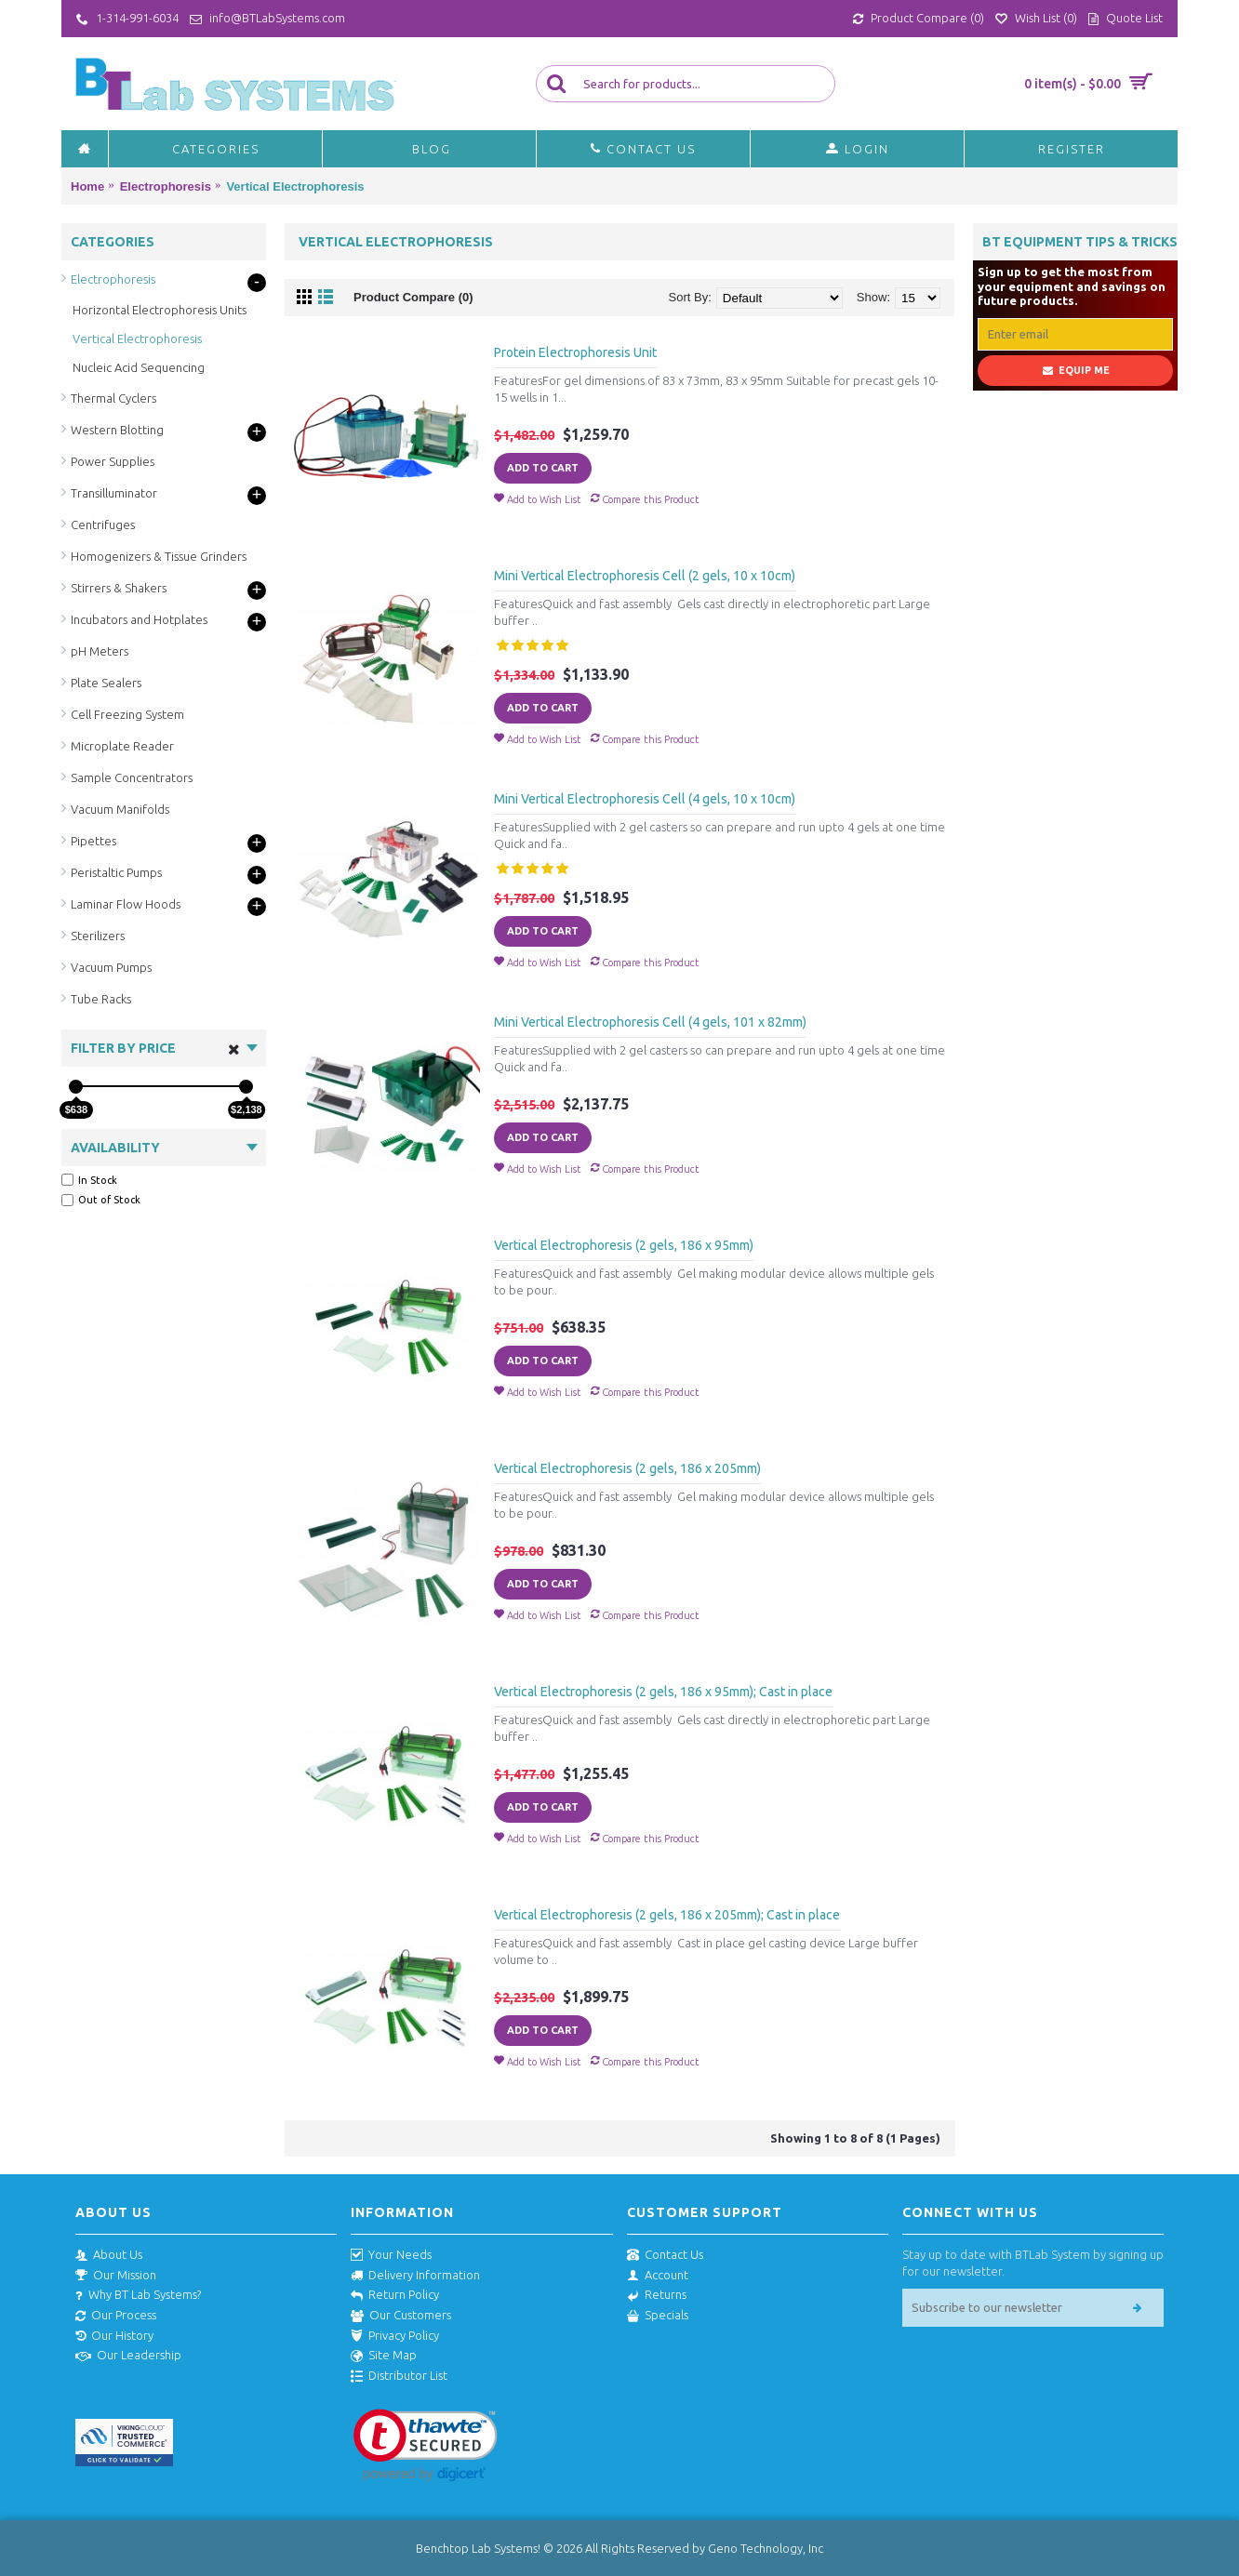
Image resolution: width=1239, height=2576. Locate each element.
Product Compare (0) (413, 297)
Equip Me (1076, 371)
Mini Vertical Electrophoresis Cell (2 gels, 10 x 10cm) (644, 575)
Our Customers (401, 2315)
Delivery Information (415, 2275)
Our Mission (115, 2275)
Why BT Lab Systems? (138, 2295)
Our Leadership (128, 2355)
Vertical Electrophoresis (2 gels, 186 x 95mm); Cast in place (663, 1691)
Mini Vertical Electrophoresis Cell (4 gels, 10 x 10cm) (644, 798)
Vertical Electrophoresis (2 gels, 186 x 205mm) (627, 1468)
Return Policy (395, 2295)
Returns (656, 2295)
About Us (108, 2255)
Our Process (115, 2315)
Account (657, 2275)
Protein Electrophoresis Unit (575, 352)
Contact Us (665, 2255)
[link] (425, 2445)
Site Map (384, 2355)
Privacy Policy (395, 2336)
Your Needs (391, 2255)
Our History (114, 2336)
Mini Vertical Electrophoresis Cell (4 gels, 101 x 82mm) (650, 1022)
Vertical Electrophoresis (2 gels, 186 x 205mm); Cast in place (667, 1914)
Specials (657, 2315)
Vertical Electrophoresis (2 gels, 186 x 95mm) (623, 1245)
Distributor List (399, 2376)
